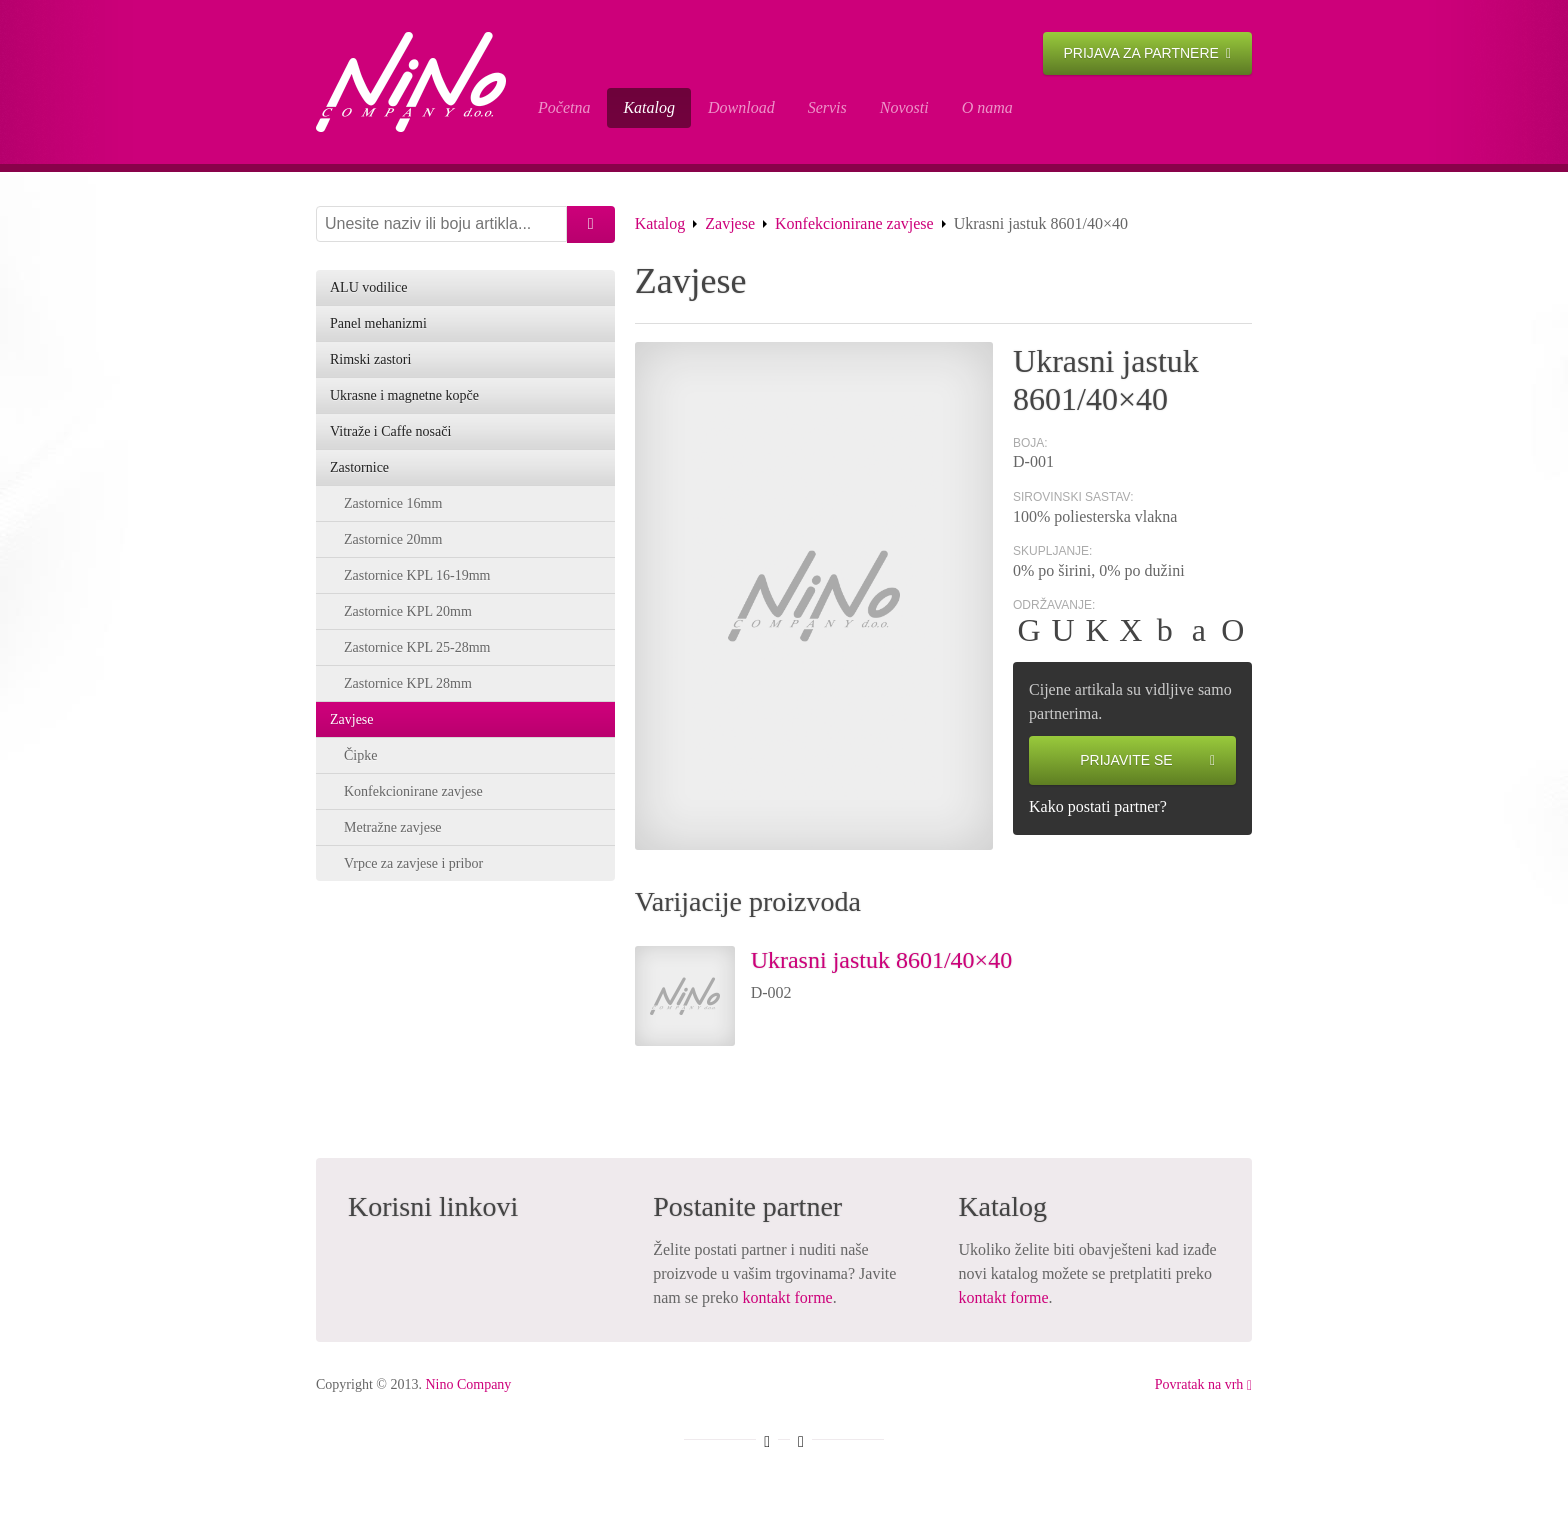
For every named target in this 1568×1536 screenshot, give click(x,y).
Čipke (360, 755)
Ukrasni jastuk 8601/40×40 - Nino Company (411, 82)
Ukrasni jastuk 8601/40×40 (882, 960)
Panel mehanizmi (378, 323)
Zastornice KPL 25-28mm (417, 647)
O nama (987, 107)
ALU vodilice (368, 287)
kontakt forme (788, 1297)
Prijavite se (1147, 760)
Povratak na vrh (1203, 1384)
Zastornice (359, 467)
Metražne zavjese (393, 827)
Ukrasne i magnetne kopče (404, 395)
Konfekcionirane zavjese (854, 223)
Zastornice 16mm (393, 503)
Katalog (649, 107)
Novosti (904, 107)
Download (741, 107)
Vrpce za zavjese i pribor (413, 863)
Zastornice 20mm (393, 539)
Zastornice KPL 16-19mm (417, 575)
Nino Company (468, 1384)
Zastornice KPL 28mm (408, 683)
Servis (827, 107)
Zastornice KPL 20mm (408, 611)
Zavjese (730, 223)
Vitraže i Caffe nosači (390, 431)
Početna (564, 107)
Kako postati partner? (1098, 806)
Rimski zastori (370, 359)
